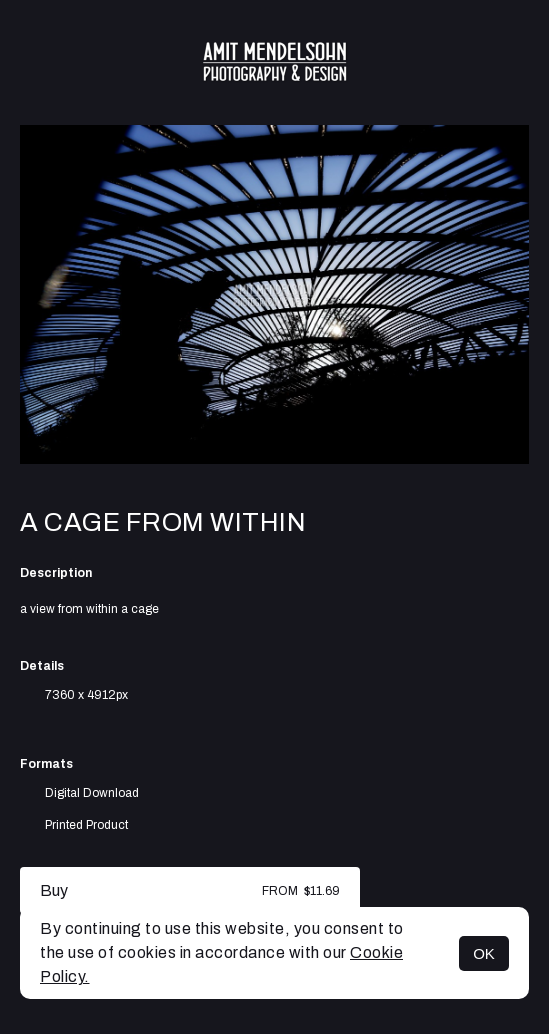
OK (484, 953)
